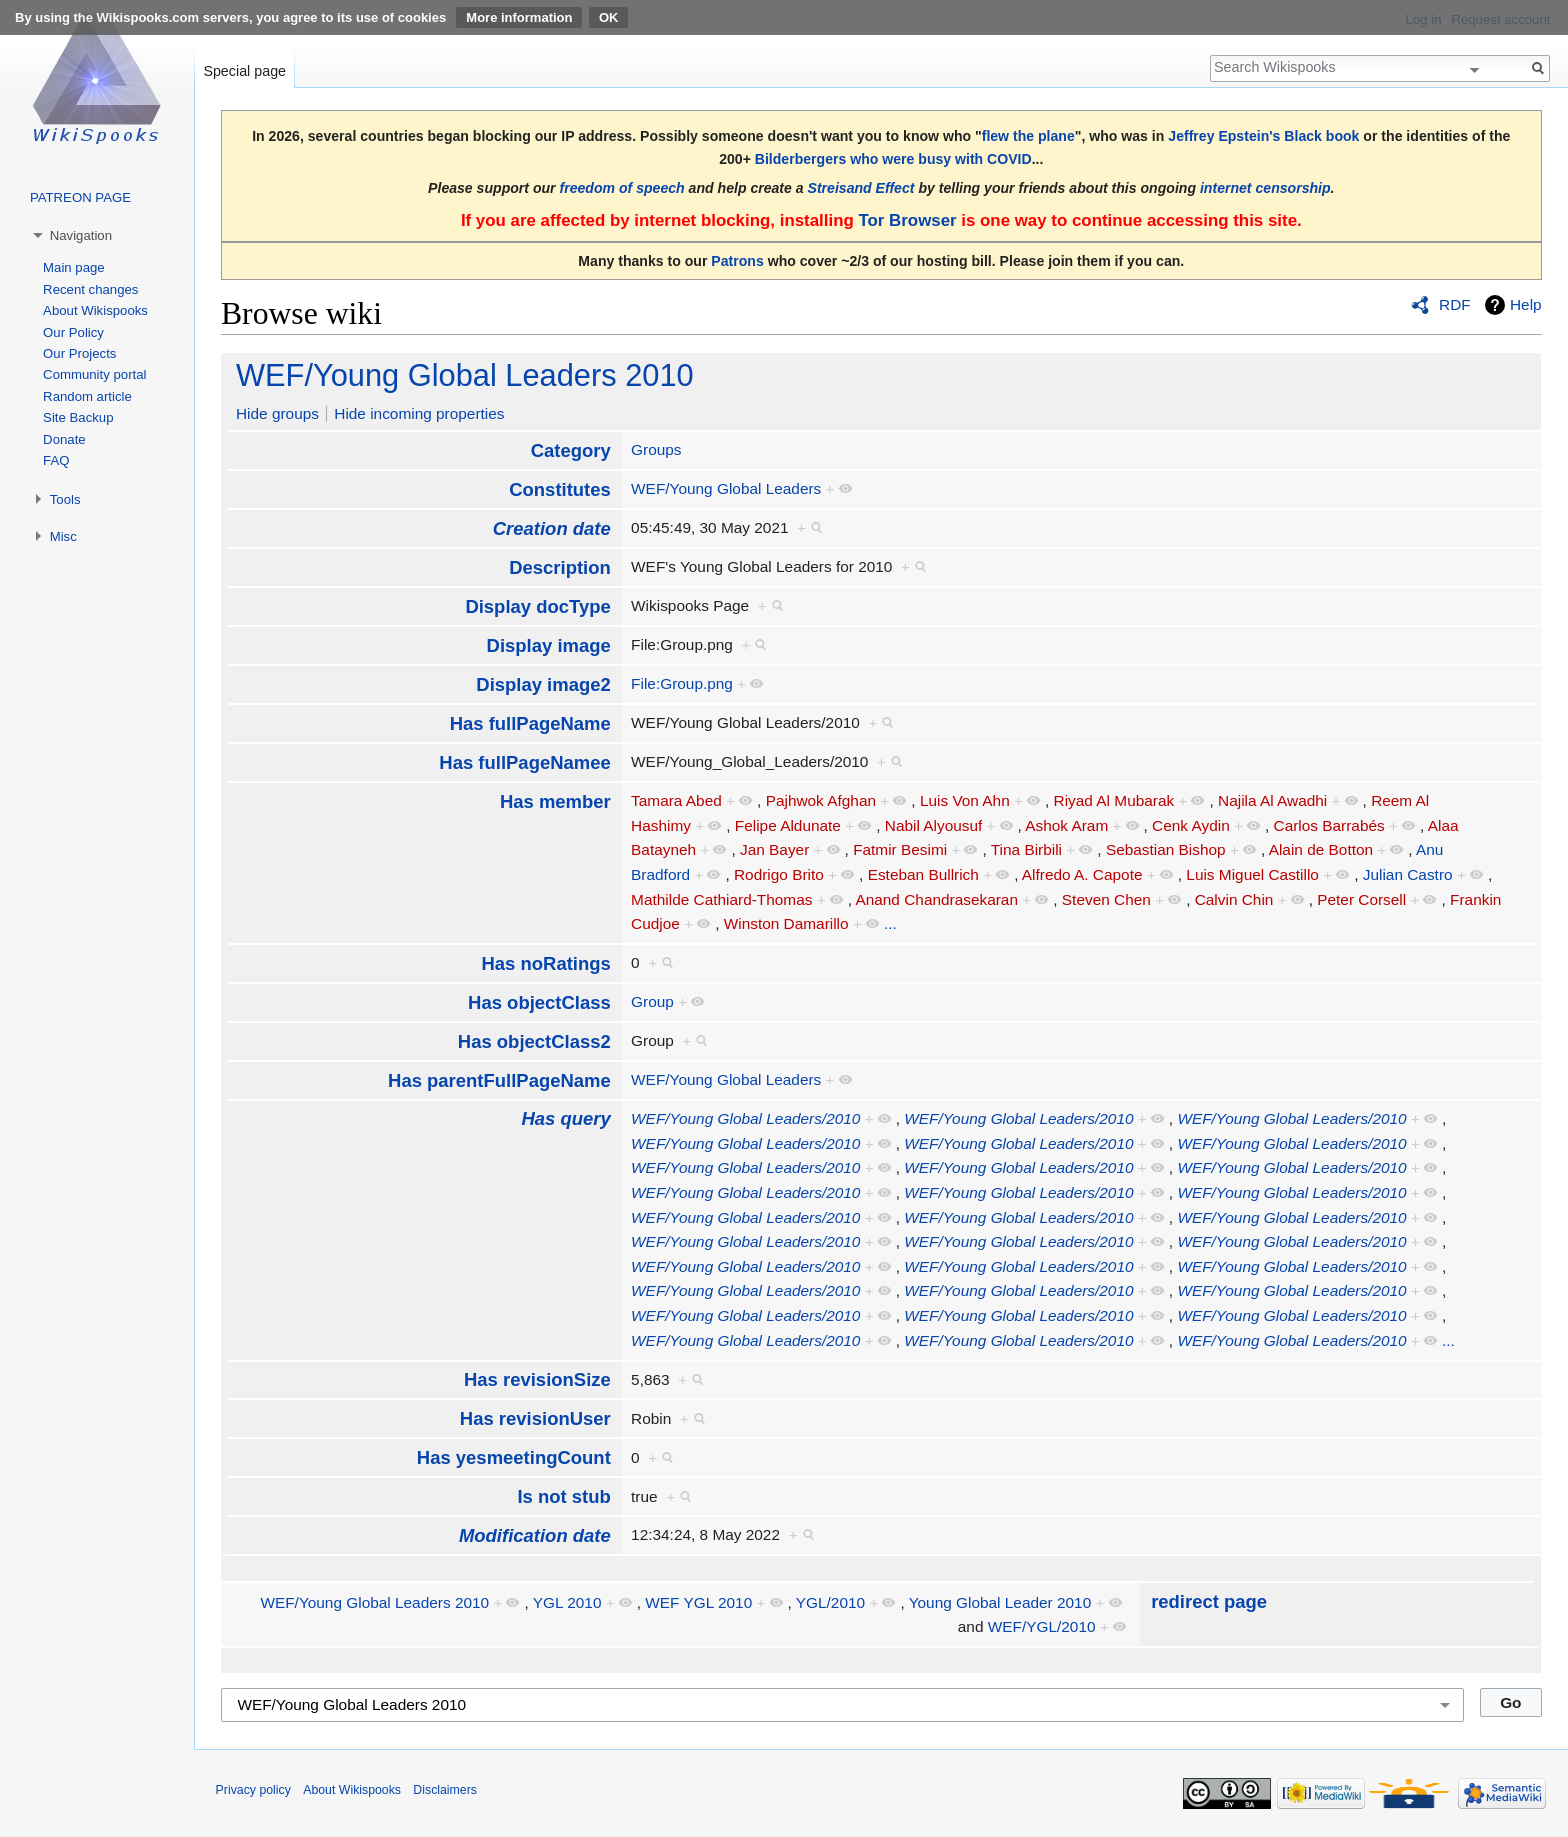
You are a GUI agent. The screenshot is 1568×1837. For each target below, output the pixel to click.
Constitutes (560, 489)
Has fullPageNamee (524, 762)
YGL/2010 (830, 1602)
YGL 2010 (567, 1602)
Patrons (737, 261)
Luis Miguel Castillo (1252, 874)
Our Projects (79, 353)
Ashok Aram (1066, 825)
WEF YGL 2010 (698, 1602)
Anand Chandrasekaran (936, 899)
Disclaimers (445, 1790)
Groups (656, 449)
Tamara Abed (676, 800)
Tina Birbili (1026, 849)
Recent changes (90, 289)
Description (560, 567)
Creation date (552, 528)
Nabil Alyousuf (934, 825)
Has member (555, 801)
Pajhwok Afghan (821, 800)
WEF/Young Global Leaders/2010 (745, 1118)
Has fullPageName (530, 723)
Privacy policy (253, 1790)
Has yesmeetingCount (514, 1457)
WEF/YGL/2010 (1042, 1626)
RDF (1455, 304)
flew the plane (1028, 136)
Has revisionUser (535, 1418)
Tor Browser (907, 220)
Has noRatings (545, 963)
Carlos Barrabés (1329, 825)
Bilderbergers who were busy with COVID (893, 159)
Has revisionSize (537, 1379)
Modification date (535, 1535)
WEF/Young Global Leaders (726, 488)
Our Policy (73, 332)
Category (571, 450)
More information (519, 17)
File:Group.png (682, 683)
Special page (244, 71)
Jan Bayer (774, 849)
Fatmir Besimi (900, 849)
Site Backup (78, 417)
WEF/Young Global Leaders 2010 (465, 375)
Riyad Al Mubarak (1114, 800)
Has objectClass (539, 1002)
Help (1526, 304)
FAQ (56, 460)
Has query (565, 1118)
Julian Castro (1408, 874)
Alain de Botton (1321, 849)
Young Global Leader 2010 (1000, 1602)
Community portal (94, 374)
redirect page (1209, 1601)
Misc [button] (63, 536)
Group (652, 1001)
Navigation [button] (81, 235)
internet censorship (1265, 188)
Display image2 (543, 684)
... (890, 923)
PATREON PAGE (80, 197)
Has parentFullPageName (499, 1080)
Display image (549, 645)
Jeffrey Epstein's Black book (1263, 136)
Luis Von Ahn (965, 800)
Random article (87, 396)
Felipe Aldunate (788, 825)
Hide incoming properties (419, 413)
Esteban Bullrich (923, 874)
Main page (74, 267)
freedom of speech (622, 188)
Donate (64, 439)
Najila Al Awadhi (1272, 800)
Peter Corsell (1361, 899)
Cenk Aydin (1191, 825)
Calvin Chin (1234, 899)
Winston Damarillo (786, 923)
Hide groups (277, 413)
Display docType (537, 606)
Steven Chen (1106, 899)
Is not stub (563, 1496)
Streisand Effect (861, 188)
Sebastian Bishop (1166, 849)
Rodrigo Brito (779, 874)
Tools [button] (65, 499)
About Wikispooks (95, 310)
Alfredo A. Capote (1082, 874)
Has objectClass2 (534, 1041)
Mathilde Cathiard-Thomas (721, 899)
